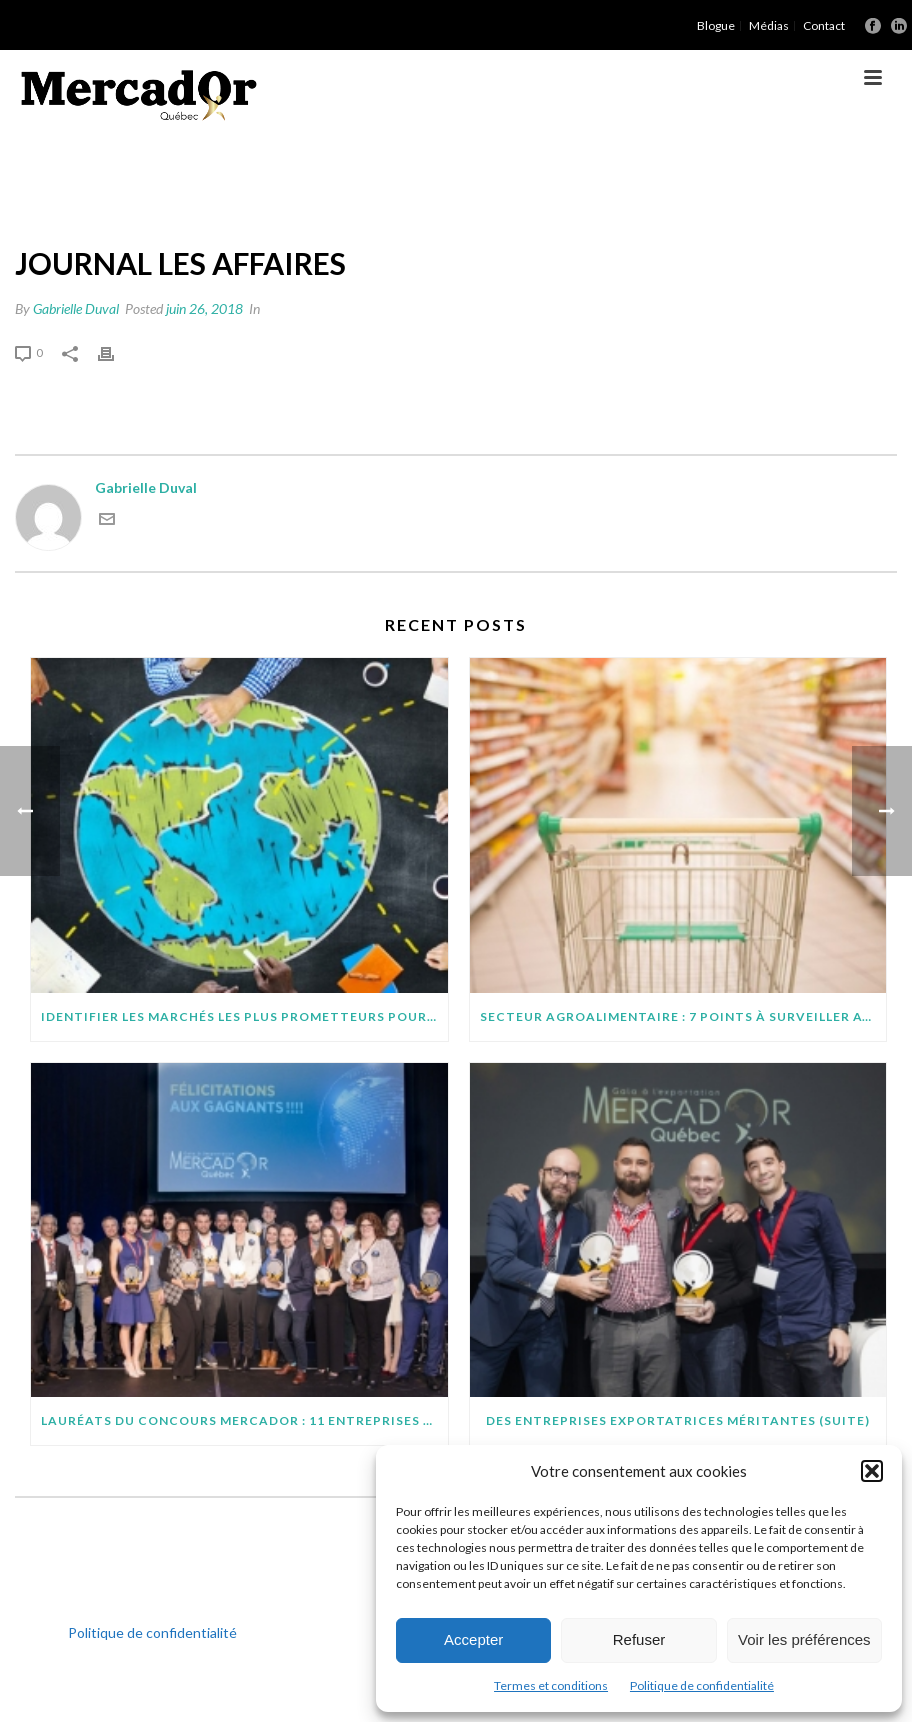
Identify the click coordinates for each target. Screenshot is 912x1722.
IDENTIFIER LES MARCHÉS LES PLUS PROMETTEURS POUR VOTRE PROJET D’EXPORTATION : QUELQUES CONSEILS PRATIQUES (244, 1016)
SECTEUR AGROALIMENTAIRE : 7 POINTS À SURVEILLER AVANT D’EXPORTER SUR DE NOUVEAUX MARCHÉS (683, 1016)
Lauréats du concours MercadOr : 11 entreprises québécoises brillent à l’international (244, 1420)
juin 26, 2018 (204, 308)
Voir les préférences (804, 1639)
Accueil (706, 179)
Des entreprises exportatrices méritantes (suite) (678, 1420)
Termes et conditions (551, 1685)
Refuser (639, 1639)
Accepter (473, 1639)
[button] (872, 1471)
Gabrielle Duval (76, 308)
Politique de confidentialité (702, 1685)
